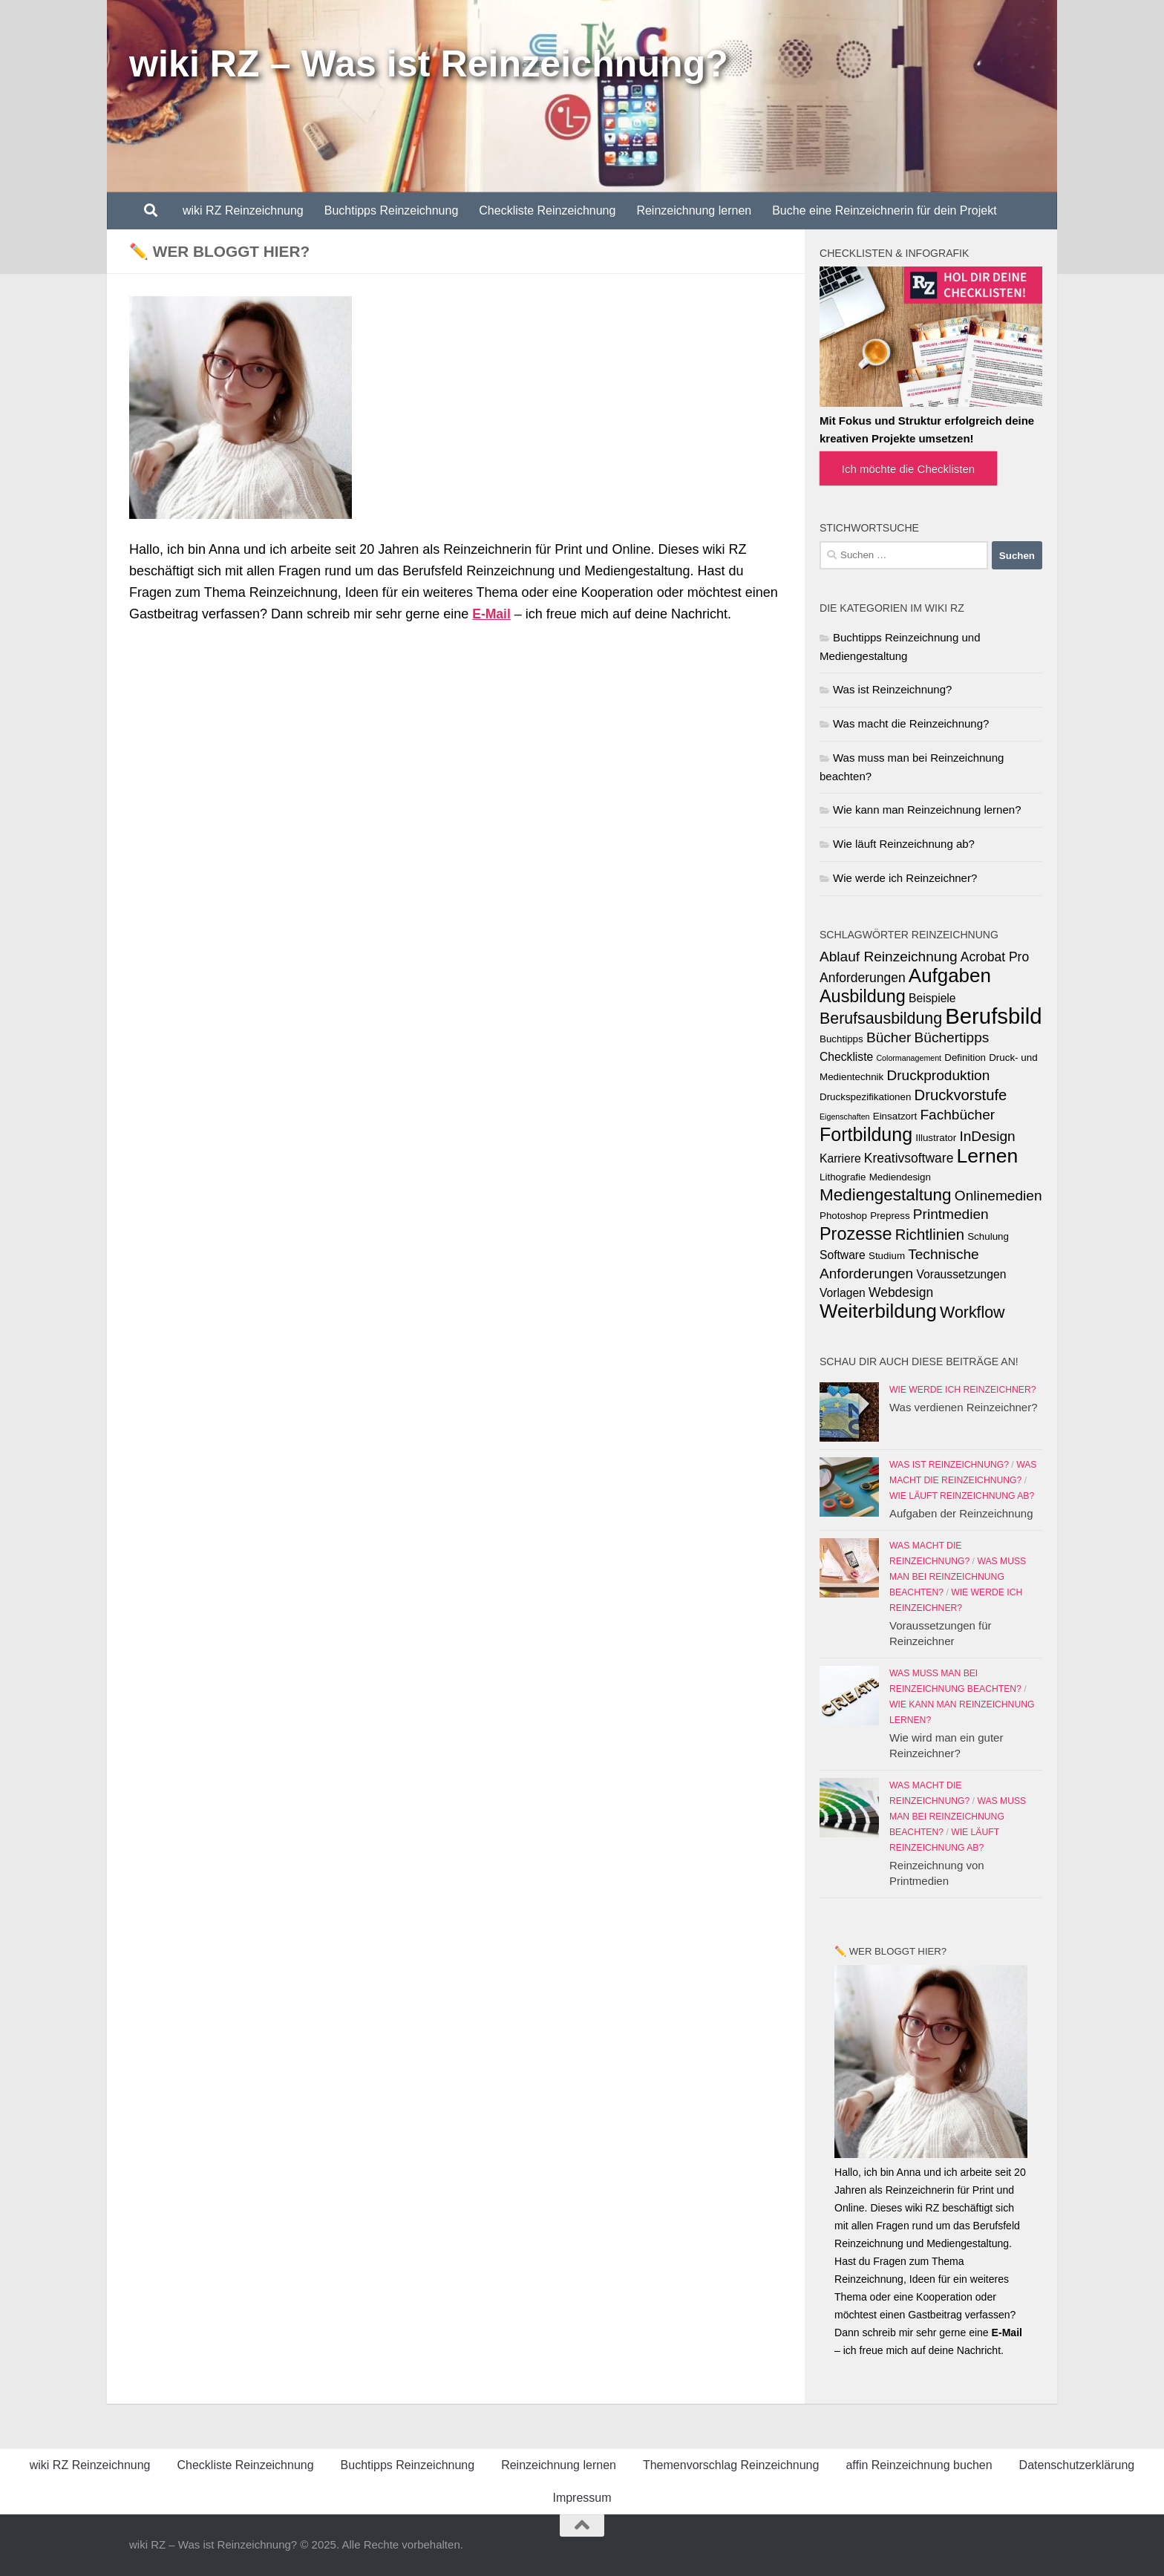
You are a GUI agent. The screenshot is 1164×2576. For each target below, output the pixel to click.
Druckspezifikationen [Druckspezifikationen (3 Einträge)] (865, 1096)
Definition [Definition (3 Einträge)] (965, 1057)
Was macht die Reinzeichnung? (911, 723)
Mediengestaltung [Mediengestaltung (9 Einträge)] (886, 1195)
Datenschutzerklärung (1077, 2465)
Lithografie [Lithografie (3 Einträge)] (843, 1177)
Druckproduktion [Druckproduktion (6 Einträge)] (938, 1075)
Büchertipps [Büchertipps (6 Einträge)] (952, 1037)
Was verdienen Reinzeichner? (963, 1407)
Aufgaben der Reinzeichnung (961, 1513)
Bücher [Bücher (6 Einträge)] (888, 1037)
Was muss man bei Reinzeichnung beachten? (957, 1577)
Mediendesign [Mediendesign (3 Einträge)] (900, 1177)
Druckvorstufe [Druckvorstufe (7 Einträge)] (961, 1095)
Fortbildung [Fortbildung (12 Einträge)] (866, 1134)
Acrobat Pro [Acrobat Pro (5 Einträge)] (995, 956)
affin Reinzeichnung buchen (919, 2465)
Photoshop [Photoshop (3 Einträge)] (843, 1215)
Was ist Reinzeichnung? (892, 689)
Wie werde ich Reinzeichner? (905, 878)
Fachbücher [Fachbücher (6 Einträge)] (957, 1114)
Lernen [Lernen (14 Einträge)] (987, 1156)
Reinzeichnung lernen (693, 210)
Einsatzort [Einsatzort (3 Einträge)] (895, 1116)
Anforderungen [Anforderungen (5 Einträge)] (863, 977)
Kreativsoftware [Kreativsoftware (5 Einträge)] (909, 1158)
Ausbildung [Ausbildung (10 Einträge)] (863, 996)
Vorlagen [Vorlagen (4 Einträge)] (843, 1293)
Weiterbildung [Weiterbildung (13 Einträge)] (878, 1311)
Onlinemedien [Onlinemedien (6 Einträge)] (998, 1195)
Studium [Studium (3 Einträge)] (887, 1255)
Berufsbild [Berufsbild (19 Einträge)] (993, 1016)
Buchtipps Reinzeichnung (391, 210)
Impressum (581, 2497)
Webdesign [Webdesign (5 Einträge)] (901, 1292)
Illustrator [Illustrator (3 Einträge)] (935, 1137)
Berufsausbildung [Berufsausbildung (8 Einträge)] (881, 1018)
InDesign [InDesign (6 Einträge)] (987, 1136)
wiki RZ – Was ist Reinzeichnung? (428, 64)
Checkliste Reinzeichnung (547, 210)
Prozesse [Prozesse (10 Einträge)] (856, 1233)
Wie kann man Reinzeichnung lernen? (927, 809)
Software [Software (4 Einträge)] (843, 1255)
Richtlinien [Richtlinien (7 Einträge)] (929, 1234)
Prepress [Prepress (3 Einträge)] (890, 1215)
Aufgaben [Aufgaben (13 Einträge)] (950, 975)
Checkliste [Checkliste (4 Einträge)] (846, 1056)
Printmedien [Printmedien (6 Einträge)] (951, 1214)
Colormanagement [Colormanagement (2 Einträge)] (908, 1057)
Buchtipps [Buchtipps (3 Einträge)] (841, 1039)
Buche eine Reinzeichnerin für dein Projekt (884, 210)
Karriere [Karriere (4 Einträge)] (840, 1158)
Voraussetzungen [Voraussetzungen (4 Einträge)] (961, 1274)
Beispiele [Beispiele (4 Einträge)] (932, 998)
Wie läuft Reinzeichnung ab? (904, 843)
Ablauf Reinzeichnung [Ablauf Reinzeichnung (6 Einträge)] (889, 956)
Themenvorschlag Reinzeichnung (731, 2465)
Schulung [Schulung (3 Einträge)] (988, 1236)
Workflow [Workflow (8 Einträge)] (972, 1312)
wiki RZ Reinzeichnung (243, 210)
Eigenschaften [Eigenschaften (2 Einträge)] (845, 1116)
